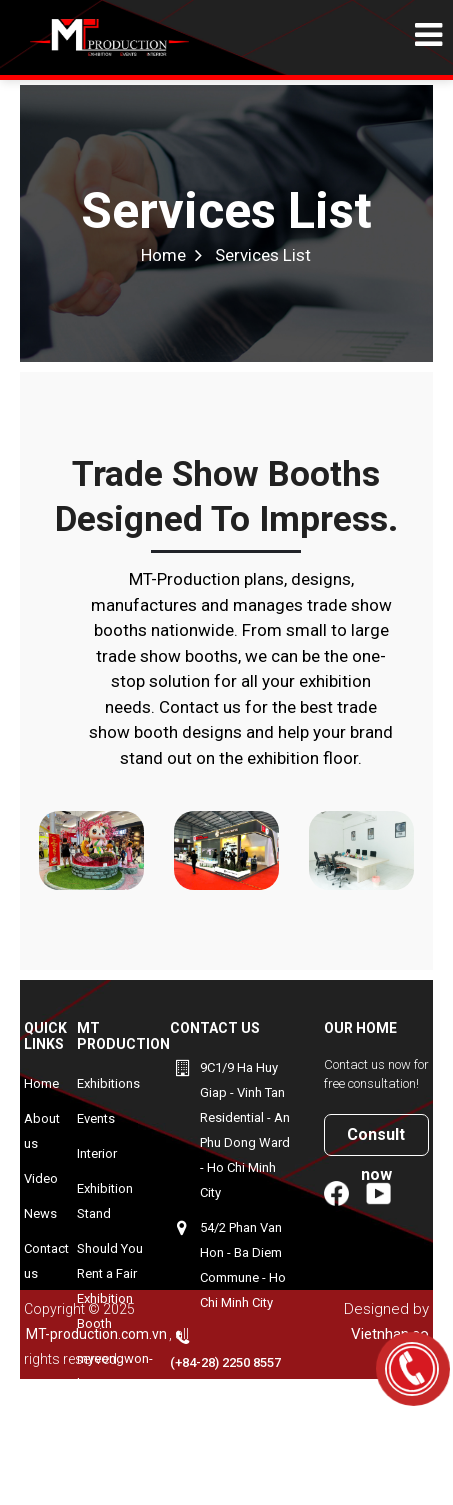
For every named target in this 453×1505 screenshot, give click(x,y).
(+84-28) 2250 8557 (225, 1362)
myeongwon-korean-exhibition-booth (115, 1396)
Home (163, 255)
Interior (97, 1153)
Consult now (376, 1140)
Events (96, 1118)
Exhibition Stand (105, 1201)
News (40, 1213)
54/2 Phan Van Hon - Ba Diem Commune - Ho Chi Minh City (243, 1265)
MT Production (123, 1036)
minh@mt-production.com (218, 1470)
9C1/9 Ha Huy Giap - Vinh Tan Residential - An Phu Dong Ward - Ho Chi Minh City (245, 1130)
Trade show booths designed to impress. (226, 497)
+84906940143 (242, 1397)
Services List (226, 211)
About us (42, 1131)
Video (41, 1178)
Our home (360, 1028)
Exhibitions (108, 1083)
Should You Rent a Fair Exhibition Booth (110, 1286)
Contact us (46, 1261)
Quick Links (45, 1036)
